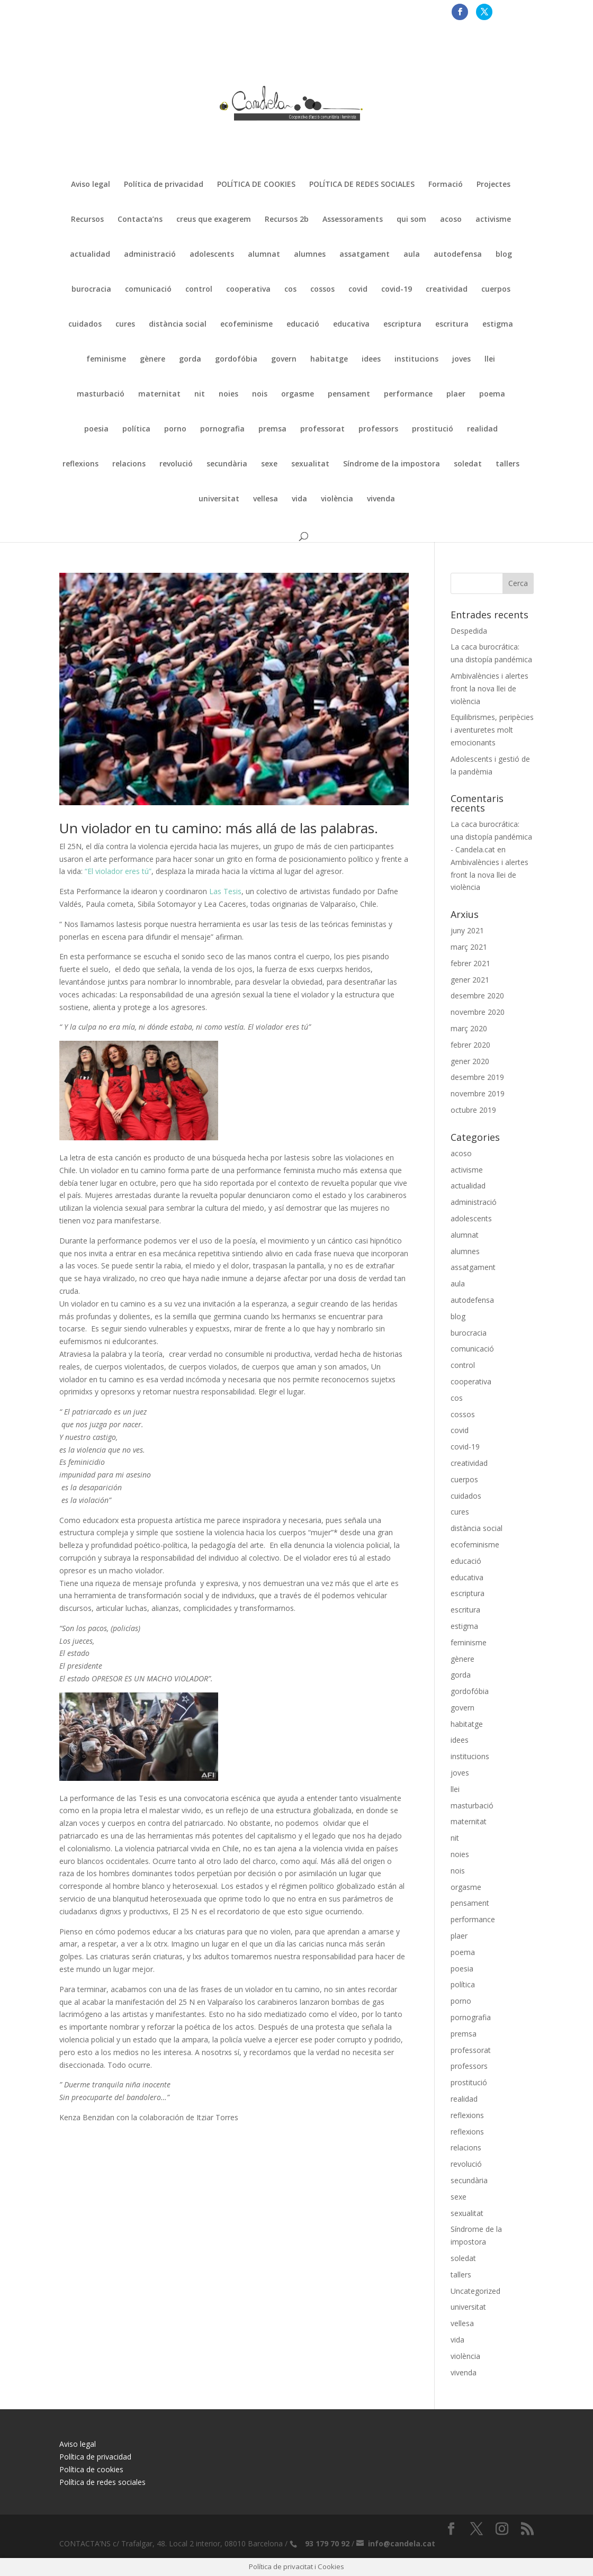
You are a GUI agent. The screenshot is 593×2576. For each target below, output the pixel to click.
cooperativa (248, 289)
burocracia (91, 289)
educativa (351, 324)
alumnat (264, 254)
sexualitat (310, 464)
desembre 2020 (477, 995)
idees (371, 359)
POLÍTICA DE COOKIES (256, 185)
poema (492, 394)
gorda (190, 359)
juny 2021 (467, 930)
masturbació (100, 394)
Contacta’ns (140, 219)
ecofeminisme (246, 324)
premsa (272, 429)
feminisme (106, 359)
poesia (96, 429)
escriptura (402, 324)
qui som (411, 219)
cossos (322, 289)
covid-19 (396, 289)
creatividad (447, 289)
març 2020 (469, 1028)
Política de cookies (91, 2469)
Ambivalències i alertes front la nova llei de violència (489, 688)
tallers (507, 464)
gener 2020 (470, 1061)
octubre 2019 (473, 1110)
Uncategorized (475, 2291)
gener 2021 (470, 980)
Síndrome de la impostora (391, 464)
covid (357, 289)
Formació (445, 185)
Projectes (493, 185)
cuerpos (495, 289)
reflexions (80, 464)
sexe (269, 464)
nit (199, 394)
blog (504, 254)
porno (175, 429)
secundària (226, 464)
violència (337, 499)
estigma (497, 324)
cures (125, 324)
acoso (451, 219)
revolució (176, 464)
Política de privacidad (163, 185)
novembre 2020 (478, 1012)
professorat (322, 429)
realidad (482, 429)
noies (228, 394)
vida (299, 499)
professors (378, 429)
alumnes (310, 254)
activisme (493, 219)
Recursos (87, 219)
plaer (455, 394)
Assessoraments (352, 219)
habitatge (329, 359)
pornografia (222, 429)
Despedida (469, 631)
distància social (177, 324)
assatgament (364, 254)
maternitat (159, 394)
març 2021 (469, 947)
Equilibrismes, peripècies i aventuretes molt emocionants (492, 729)
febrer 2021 (470, 963)
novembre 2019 (478, 1093)
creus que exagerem (213, 219)
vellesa (265, 499)
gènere (152, 359)
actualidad (90, 254)
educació (302, 324)
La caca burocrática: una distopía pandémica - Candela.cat (491, 836)
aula (411, 254)
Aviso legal (90, 185)
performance (408, 394)
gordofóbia (236, 359)
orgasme (297, 394)
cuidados (85, 324)
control (198, 289)
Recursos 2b (287, 219)
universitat (219, 499)
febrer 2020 (470, 1045)
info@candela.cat (401, 2543)
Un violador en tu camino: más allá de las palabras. (218, 827)
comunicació (148, 289)
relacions (129, 464)
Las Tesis (224, 891)
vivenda (381, 499)
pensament (349, 394)
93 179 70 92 (327, 2543)
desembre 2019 (477, 1077)
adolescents (212, 254)
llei (489, 359)
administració (150, 254)
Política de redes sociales (102, 2482)
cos (290, 289)
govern (283, 359)
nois (259, 394)
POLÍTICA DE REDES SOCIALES (362, 185)
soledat (468, 464)
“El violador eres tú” (117, 871)
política (136, 429)
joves (461, 359)
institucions (416, 359)
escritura (452, 324)
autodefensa (458, 254)
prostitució (432, 429)
